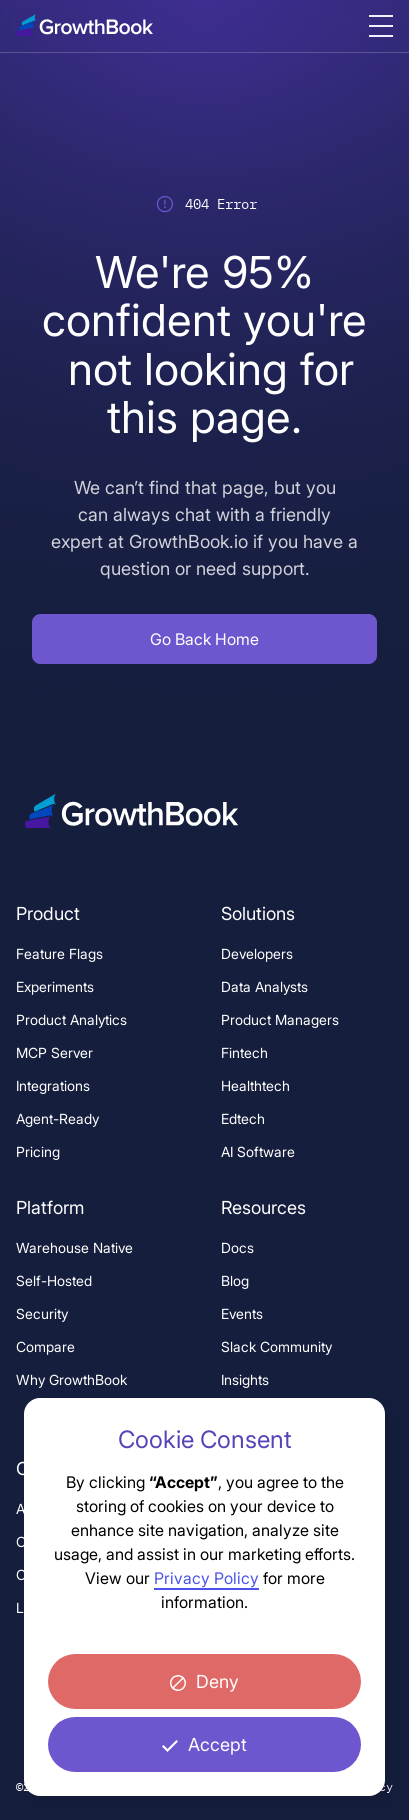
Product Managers (280, 1019)
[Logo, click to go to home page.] (91, 25)
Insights (245, 1379)
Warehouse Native (74, 1247)
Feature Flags (59, 953)
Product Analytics (71, 1019)
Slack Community (276, 1346)
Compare (45, 1346)
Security (42, 1313)
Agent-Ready (57, 1118)
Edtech (243, 1118)
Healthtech (255, 1085)
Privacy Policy (206, 1578)
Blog (235, 1280)
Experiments (55, 986)
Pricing (38, 1151)
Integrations (53, 1085)
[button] (204, 639)
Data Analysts (264, 986)
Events (242, 1313)
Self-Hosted (54, 1280)
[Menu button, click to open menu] (381, 26)
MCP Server (54, 1052)
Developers (257, 953)
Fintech (244, 1052)
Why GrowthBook (71, 1379)
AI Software (258, 1151)
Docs (237, 1247)
